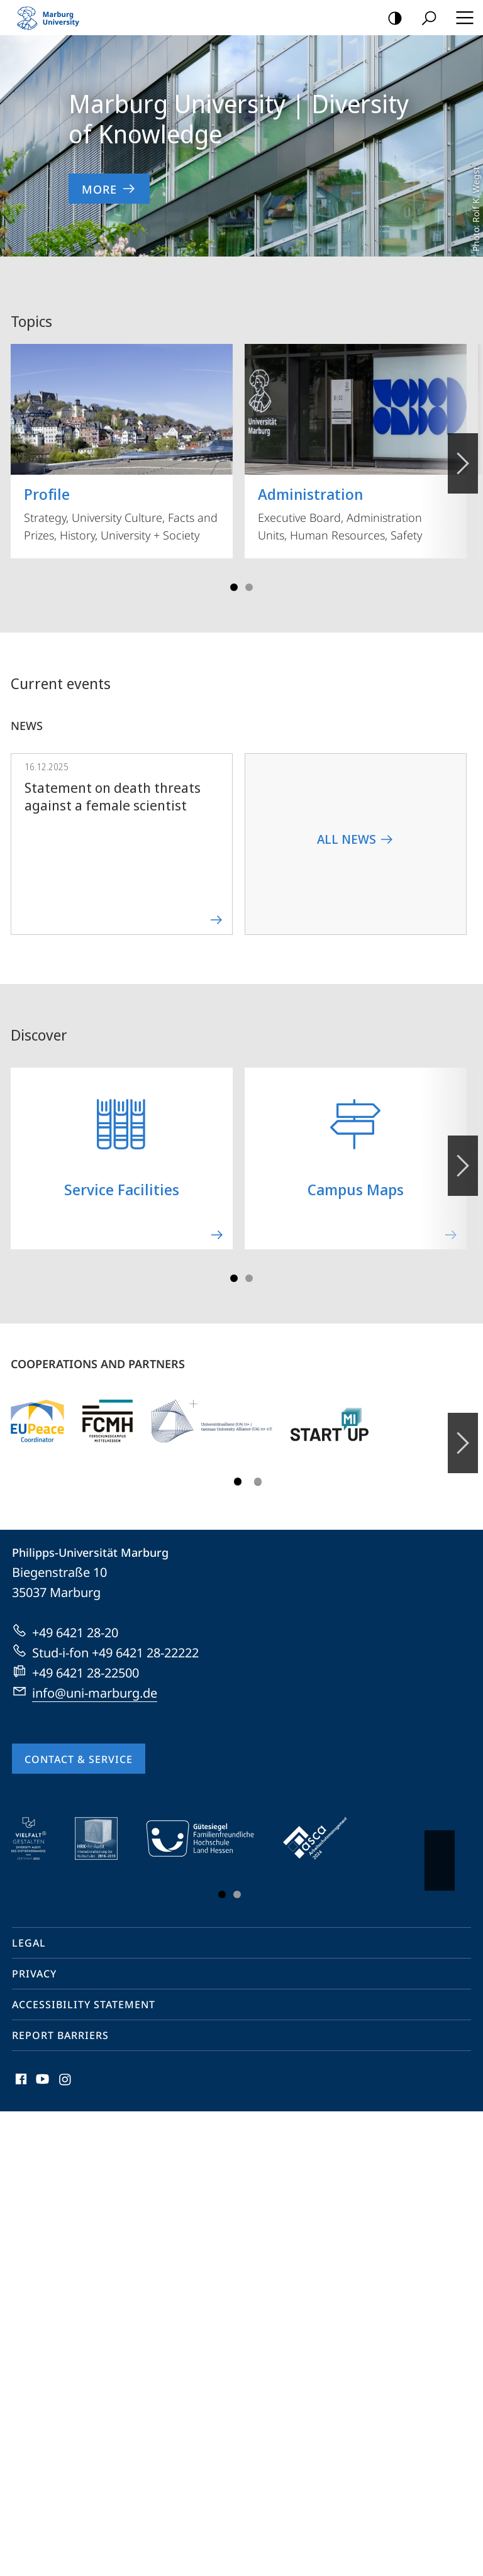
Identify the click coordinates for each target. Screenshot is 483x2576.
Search (425, 18)
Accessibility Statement (83, 1991)
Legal (29, 1929)
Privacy (34, 1960)
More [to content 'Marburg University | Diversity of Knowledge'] (109, 189)
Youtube (41, 2068)
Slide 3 (249, 573)
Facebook (20, 2068)
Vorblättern (462, 443)
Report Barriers (60, 2021)
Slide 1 (234, 573)
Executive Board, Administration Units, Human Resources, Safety (356, 429)
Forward (462, 1145)
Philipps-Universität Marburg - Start (53, 17)
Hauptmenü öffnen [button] (461, 17)
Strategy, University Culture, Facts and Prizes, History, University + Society (122, 429)
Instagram (66, 2068)
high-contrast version (391, 18)
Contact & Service (79, 1745)
